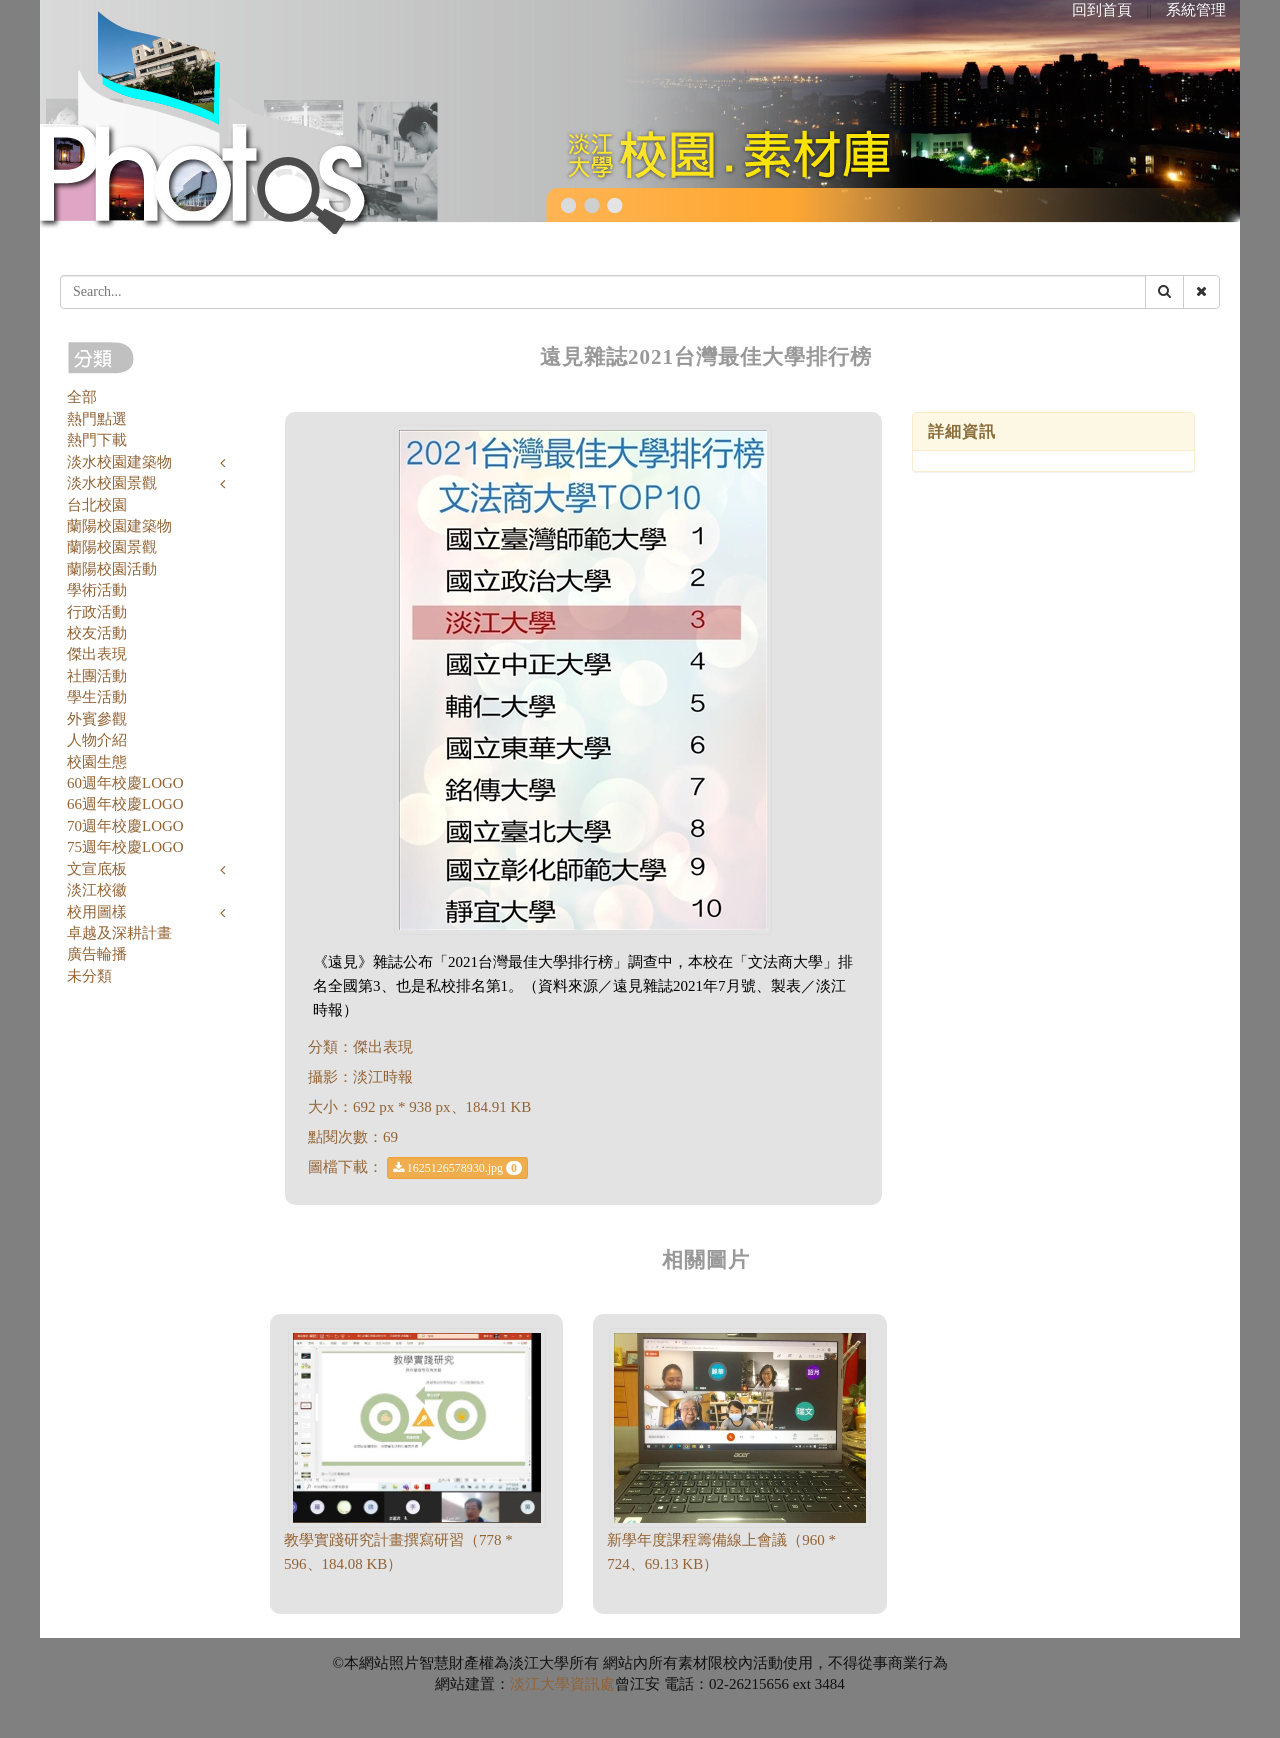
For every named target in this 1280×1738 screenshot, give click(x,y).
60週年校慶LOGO (125, 783)
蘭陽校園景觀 (112, 547)
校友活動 (97, 633)
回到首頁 (1102, 10)
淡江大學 (540, 1684)
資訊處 (592, 1684)
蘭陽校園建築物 (119, 526)
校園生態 (97, 762)
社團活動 (97, 676)
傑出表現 (97, 654)
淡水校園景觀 (112, 483)
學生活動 (97, 697)
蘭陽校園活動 (112, 569)
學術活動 (97, 590)
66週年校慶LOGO (125, 804)
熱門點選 (97, 419)
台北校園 (97, 505)
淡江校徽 (97, 890)
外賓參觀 (97, 719)
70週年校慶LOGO (125, 826)
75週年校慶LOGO (125, 847)
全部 (82, 397)
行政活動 (97, 612)
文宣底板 (97, 869)
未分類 (89, 976)
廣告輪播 (97, 954)
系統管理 (1196, 10)
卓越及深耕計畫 (119, 933)
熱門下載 (97, 440)
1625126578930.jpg (457, 1168)
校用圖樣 (97, 912)
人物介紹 (97, 740)
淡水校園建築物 (119, 462)
